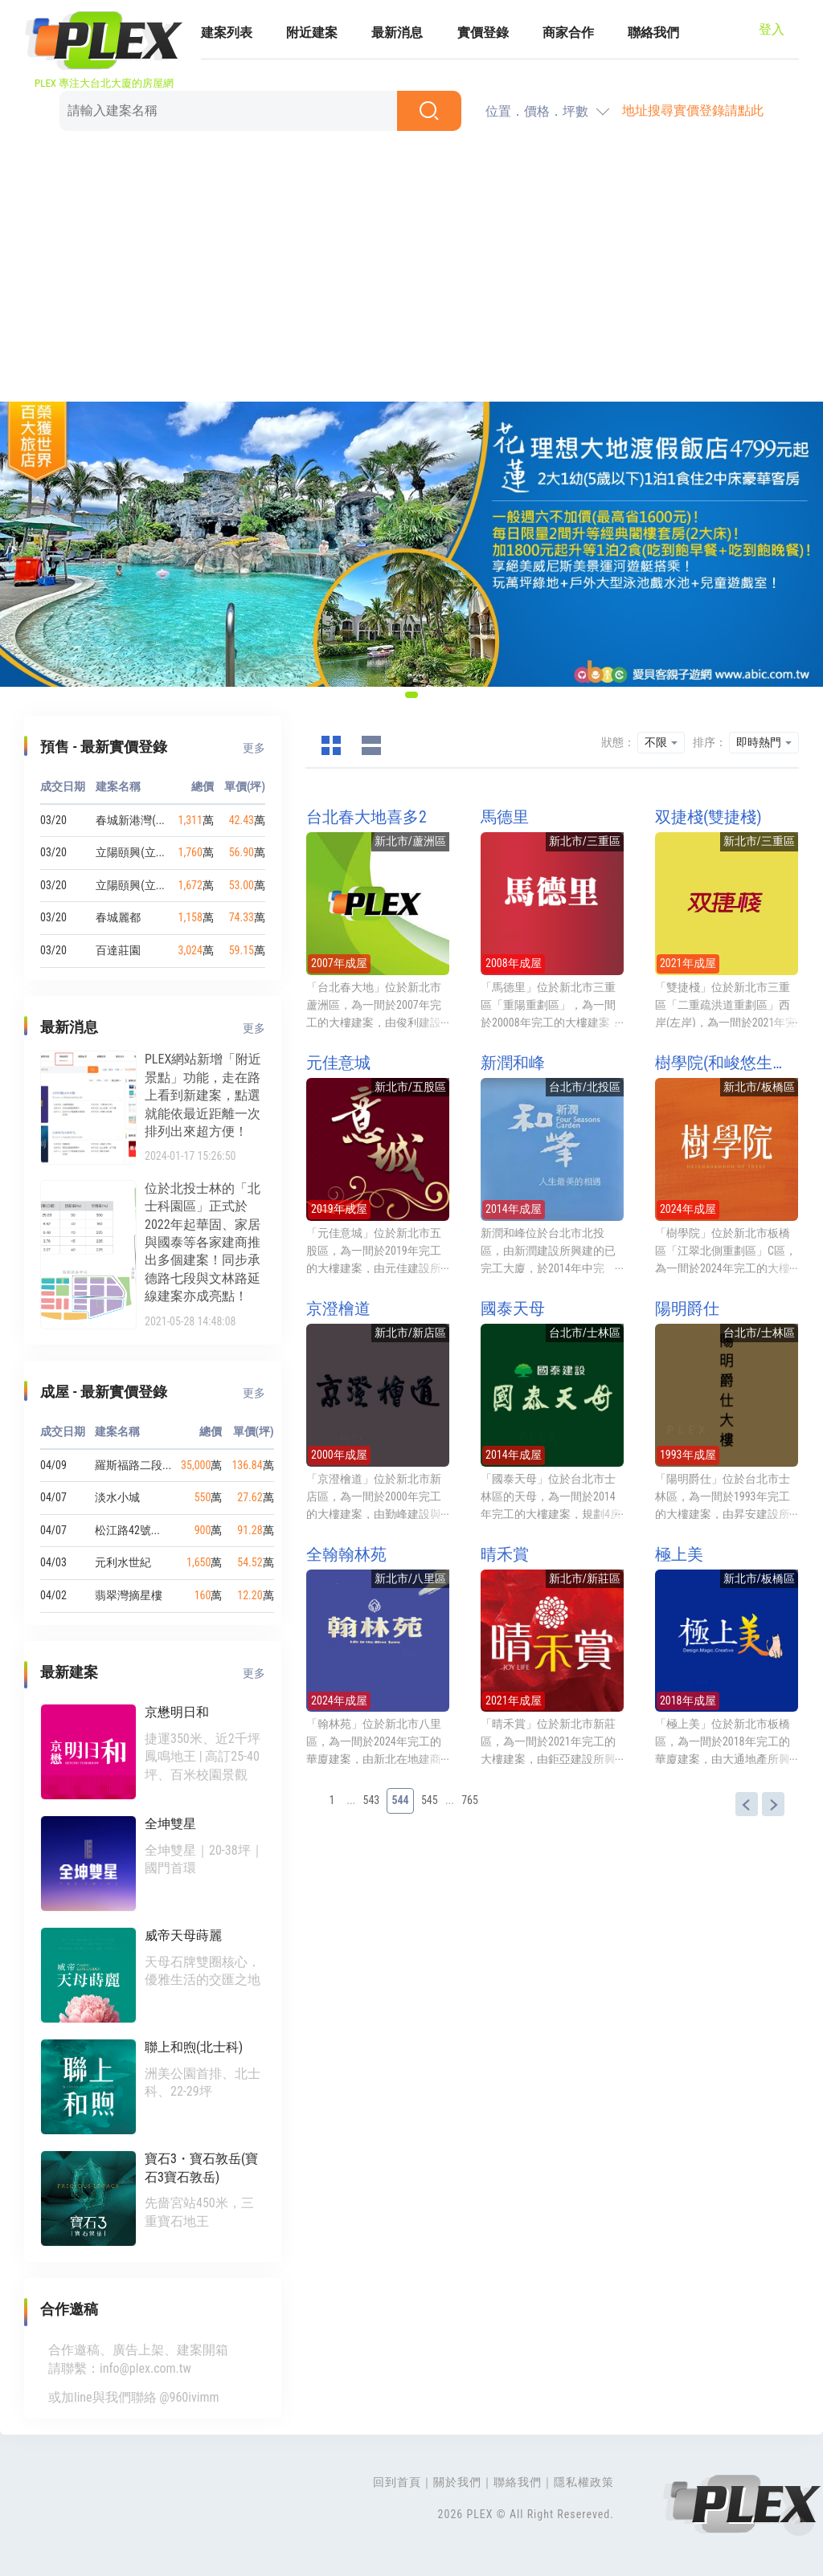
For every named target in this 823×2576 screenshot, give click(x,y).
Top (799, 2520)
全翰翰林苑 (346, 1554)
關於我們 (457, 2482)
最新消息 (397, 32)
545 (429, 1800)
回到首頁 (397, 2482)
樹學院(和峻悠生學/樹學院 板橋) (726, 1062)
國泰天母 (513, 1308)
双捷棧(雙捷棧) (708, 817)
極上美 (679, 1554)
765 (469, 1800)
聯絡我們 (653, 32)
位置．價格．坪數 (536, 111)
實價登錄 (483, 32)
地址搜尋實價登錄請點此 (693, 110)
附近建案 (312, 32)
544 (399, 1800)
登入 (771, 29)
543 (371, 1800)
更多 (254, 747)
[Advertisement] (411, 269)
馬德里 (505, 817)
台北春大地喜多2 (366, 817)
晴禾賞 (505, 1554)
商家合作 (568, 32)
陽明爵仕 (687, 1308)
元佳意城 (338, 1062)
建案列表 (226, 32)
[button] (411, 695)
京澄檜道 (338, 1308)
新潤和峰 (513, 1062)
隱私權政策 (584, 2482)
